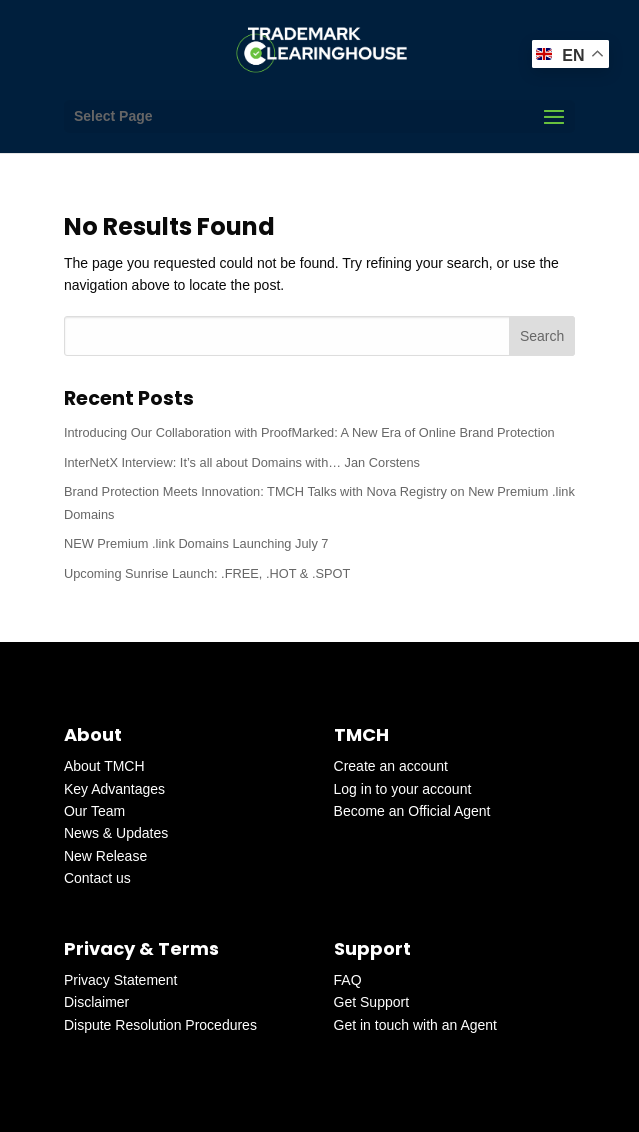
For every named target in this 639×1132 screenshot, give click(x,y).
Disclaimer (96, 1002)
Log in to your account (403, 789)
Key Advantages (114, 789)
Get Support (372, 1002)
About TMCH (104, 766)
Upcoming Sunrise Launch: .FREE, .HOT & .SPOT (207, 573)
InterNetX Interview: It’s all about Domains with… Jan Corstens (242, 462)
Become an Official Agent (412, 811)
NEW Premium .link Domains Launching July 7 (196, 543)
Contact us (97, 878)
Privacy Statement (121, 980)
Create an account (391, 766)
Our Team (94, 811)
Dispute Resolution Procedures (160, 1025)
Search (542, 336)
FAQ (348, 980)
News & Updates (116, 833)
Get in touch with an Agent (415, 1025)
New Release (105, 856)
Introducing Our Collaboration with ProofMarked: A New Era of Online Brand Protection (309, 432)
